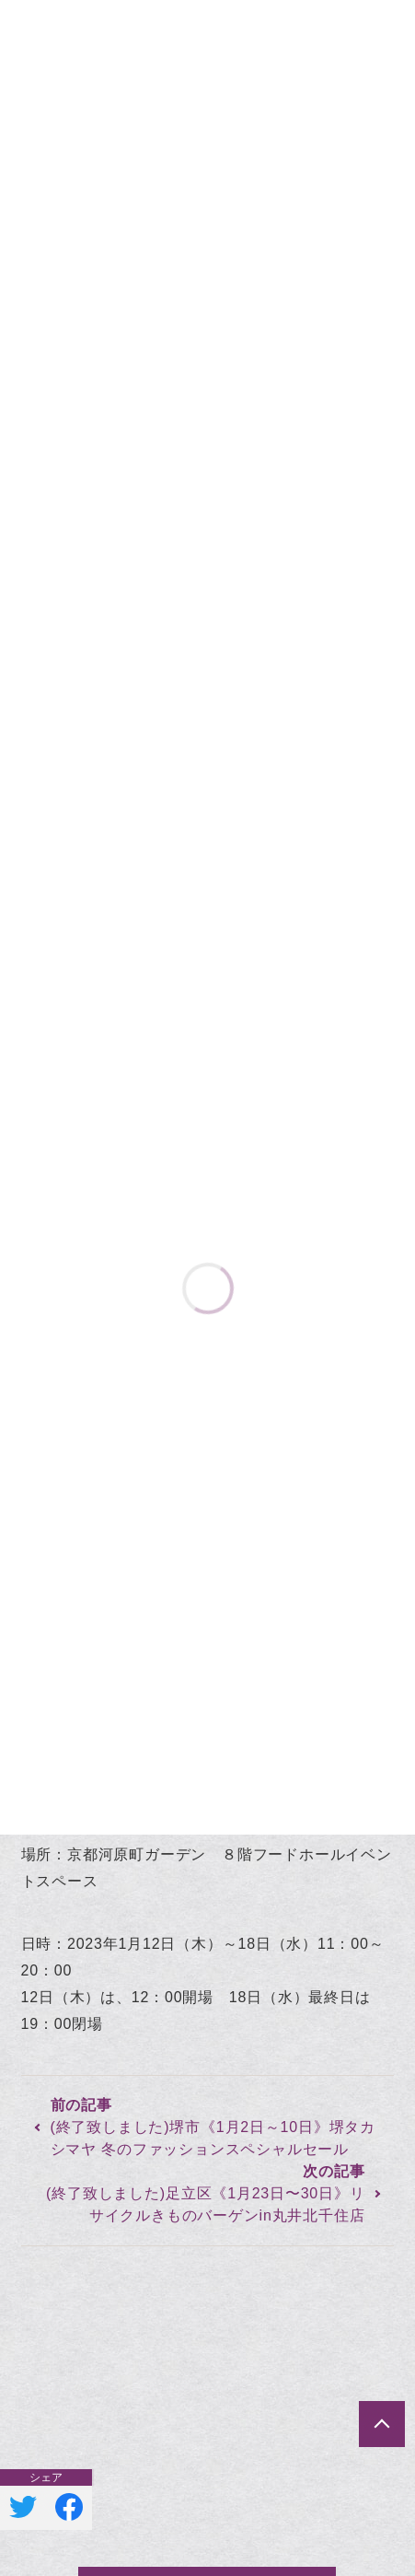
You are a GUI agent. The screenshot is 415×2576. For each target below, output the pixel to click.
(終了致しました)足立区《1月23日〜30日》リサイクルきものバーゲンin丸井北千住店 (205, 2204)
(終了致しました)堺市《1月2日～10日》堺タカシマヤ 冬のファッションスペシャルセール (213, 2138)
